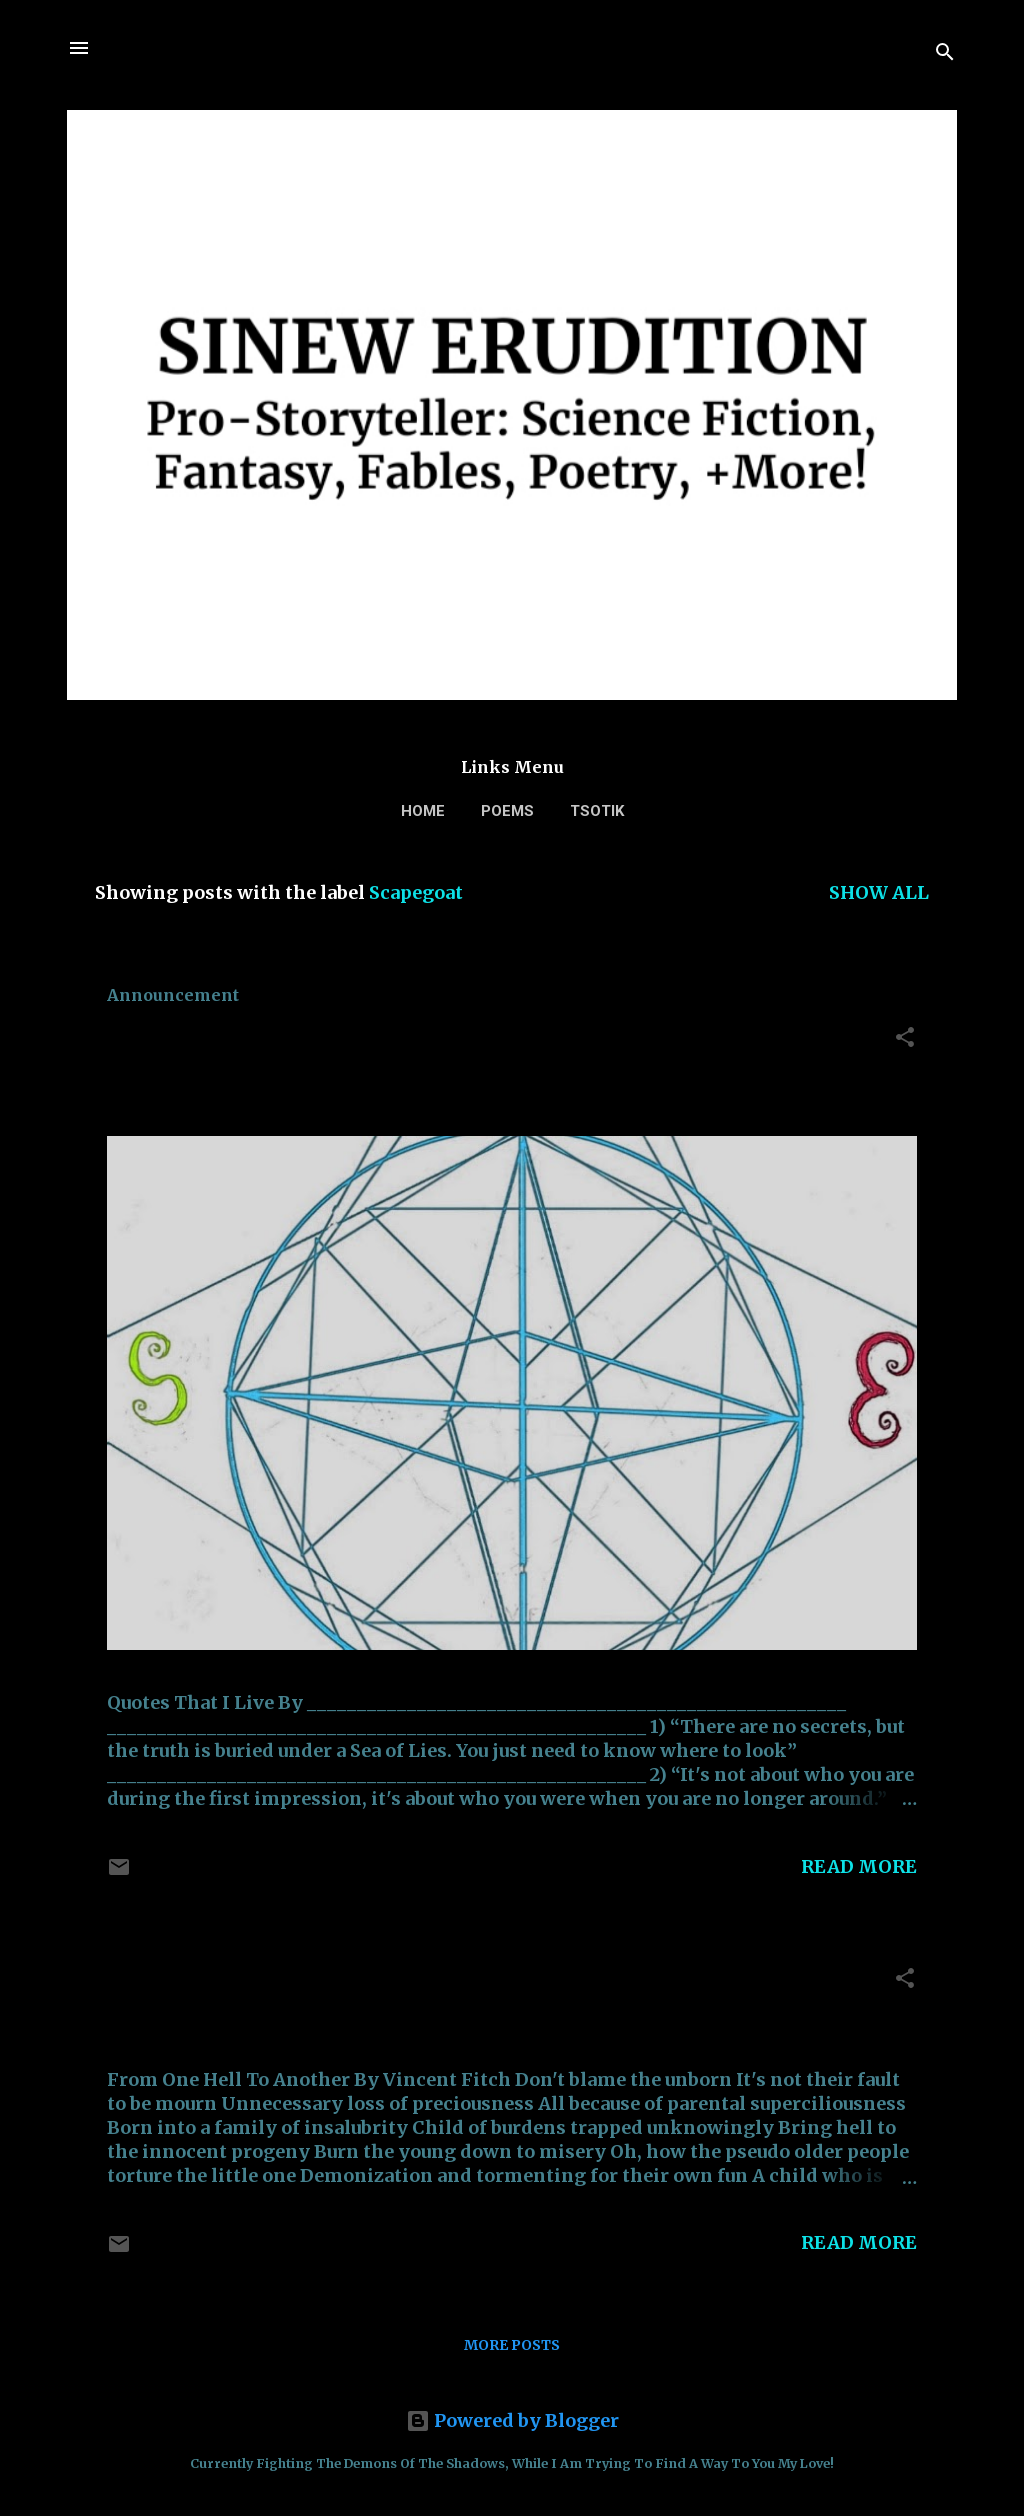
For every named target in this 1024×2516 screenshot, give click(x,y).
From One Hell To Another (283, 1983)
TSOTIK (597, 811)
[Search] (945, 54)
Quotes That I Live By (249, 1042)
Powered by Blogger (512, 2420)
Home (423, 811)
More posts (512, 2345)
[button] (905, 1040)
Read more (859, 1866)
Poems (507, 811)
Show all (879, 892)
